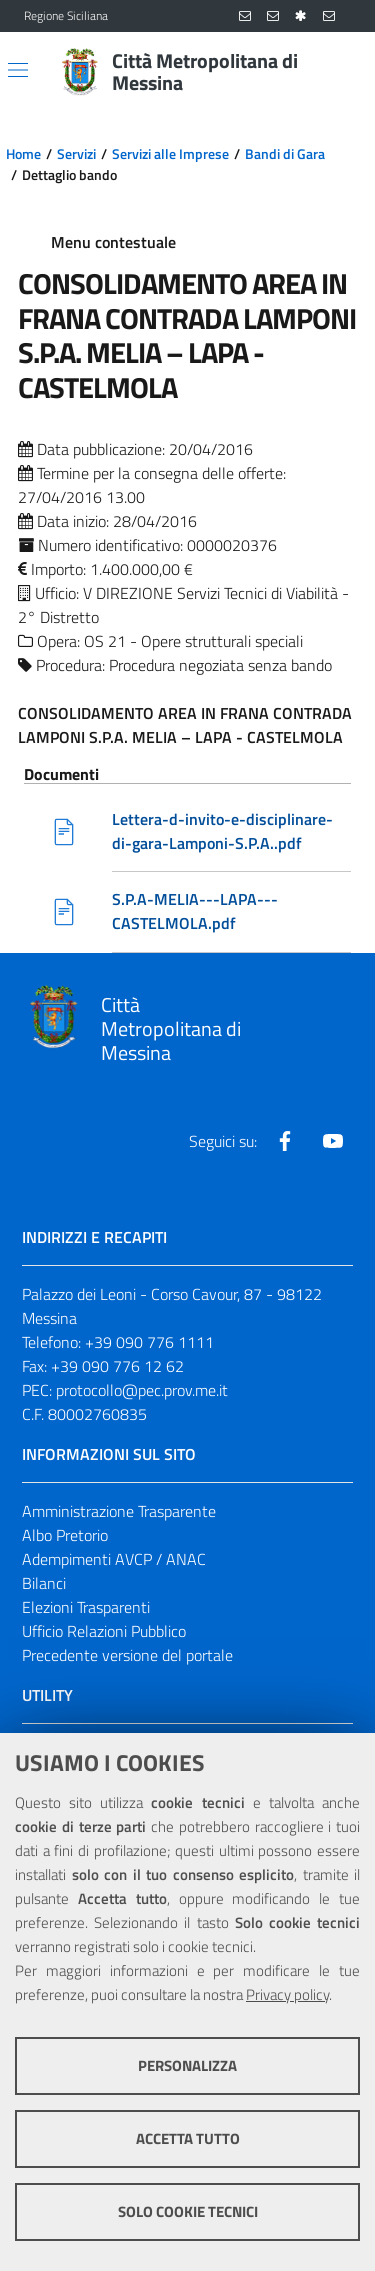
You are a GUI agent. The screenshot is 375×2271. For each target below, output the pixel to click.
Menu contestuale (113, 242)
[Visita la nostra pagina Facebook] (285, 1141)
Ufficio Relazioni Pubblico (104, 1631)
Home (23, 154)
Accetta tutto (188, 2138)
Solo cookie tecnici (188, 2211)
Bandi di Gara (285, 154)
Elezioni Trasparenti (86, 1607)
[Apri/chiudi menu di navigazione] (18, 70)
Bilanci (44, 1583)
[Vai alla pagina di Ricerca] (339, 72)
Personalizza (187, 2065)
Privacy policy (287, 1994)
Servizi (76, 154)
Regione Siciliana (66, 16)
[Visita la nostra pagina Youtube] (333, 1141)
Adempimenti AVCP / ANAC (114, 1559)
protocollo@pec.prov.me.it (142, 1390)
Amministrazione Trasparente (119, 1511)
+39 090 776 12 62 (117, 1366)
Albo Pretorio (65, 1535)
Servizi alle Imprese (170, 154)
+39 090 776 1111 (149, 1342)
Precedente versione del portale (127, 1655)
